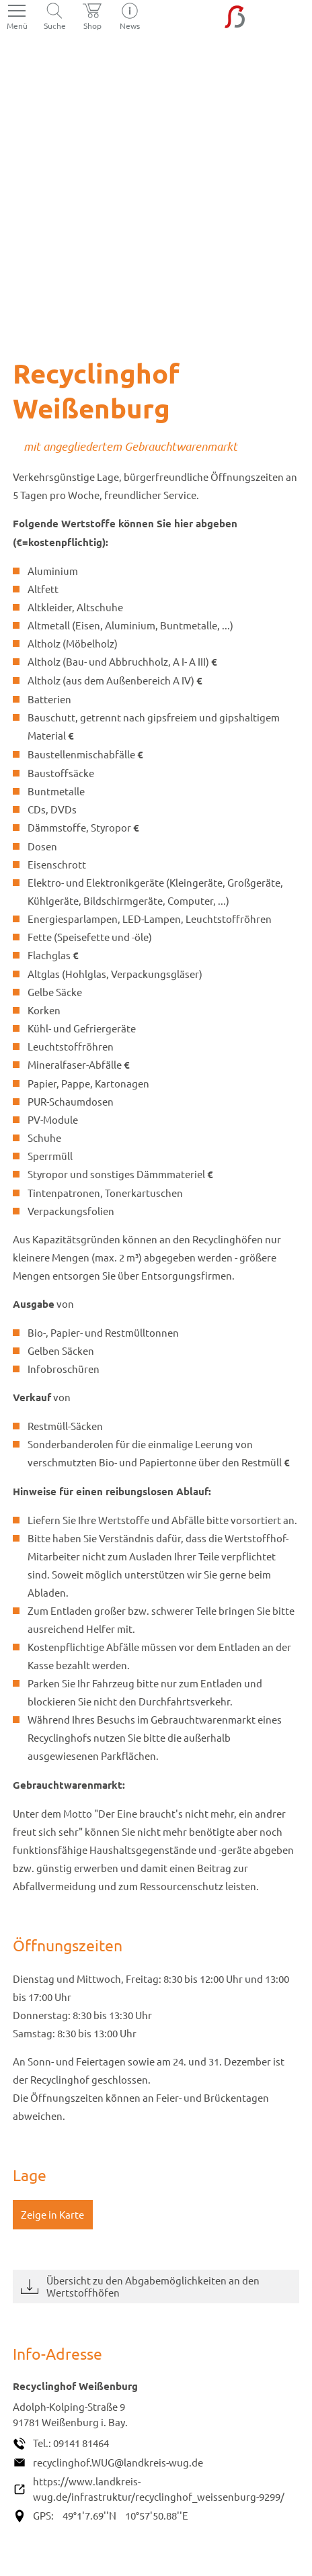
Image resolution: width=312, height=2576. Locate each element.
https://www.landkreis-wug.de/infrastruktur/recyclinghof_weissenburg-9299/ (158, 2489)
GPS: (43, 2515)
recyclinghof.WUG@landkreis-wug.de (118, 2462)
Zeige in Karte (52, 2214)
